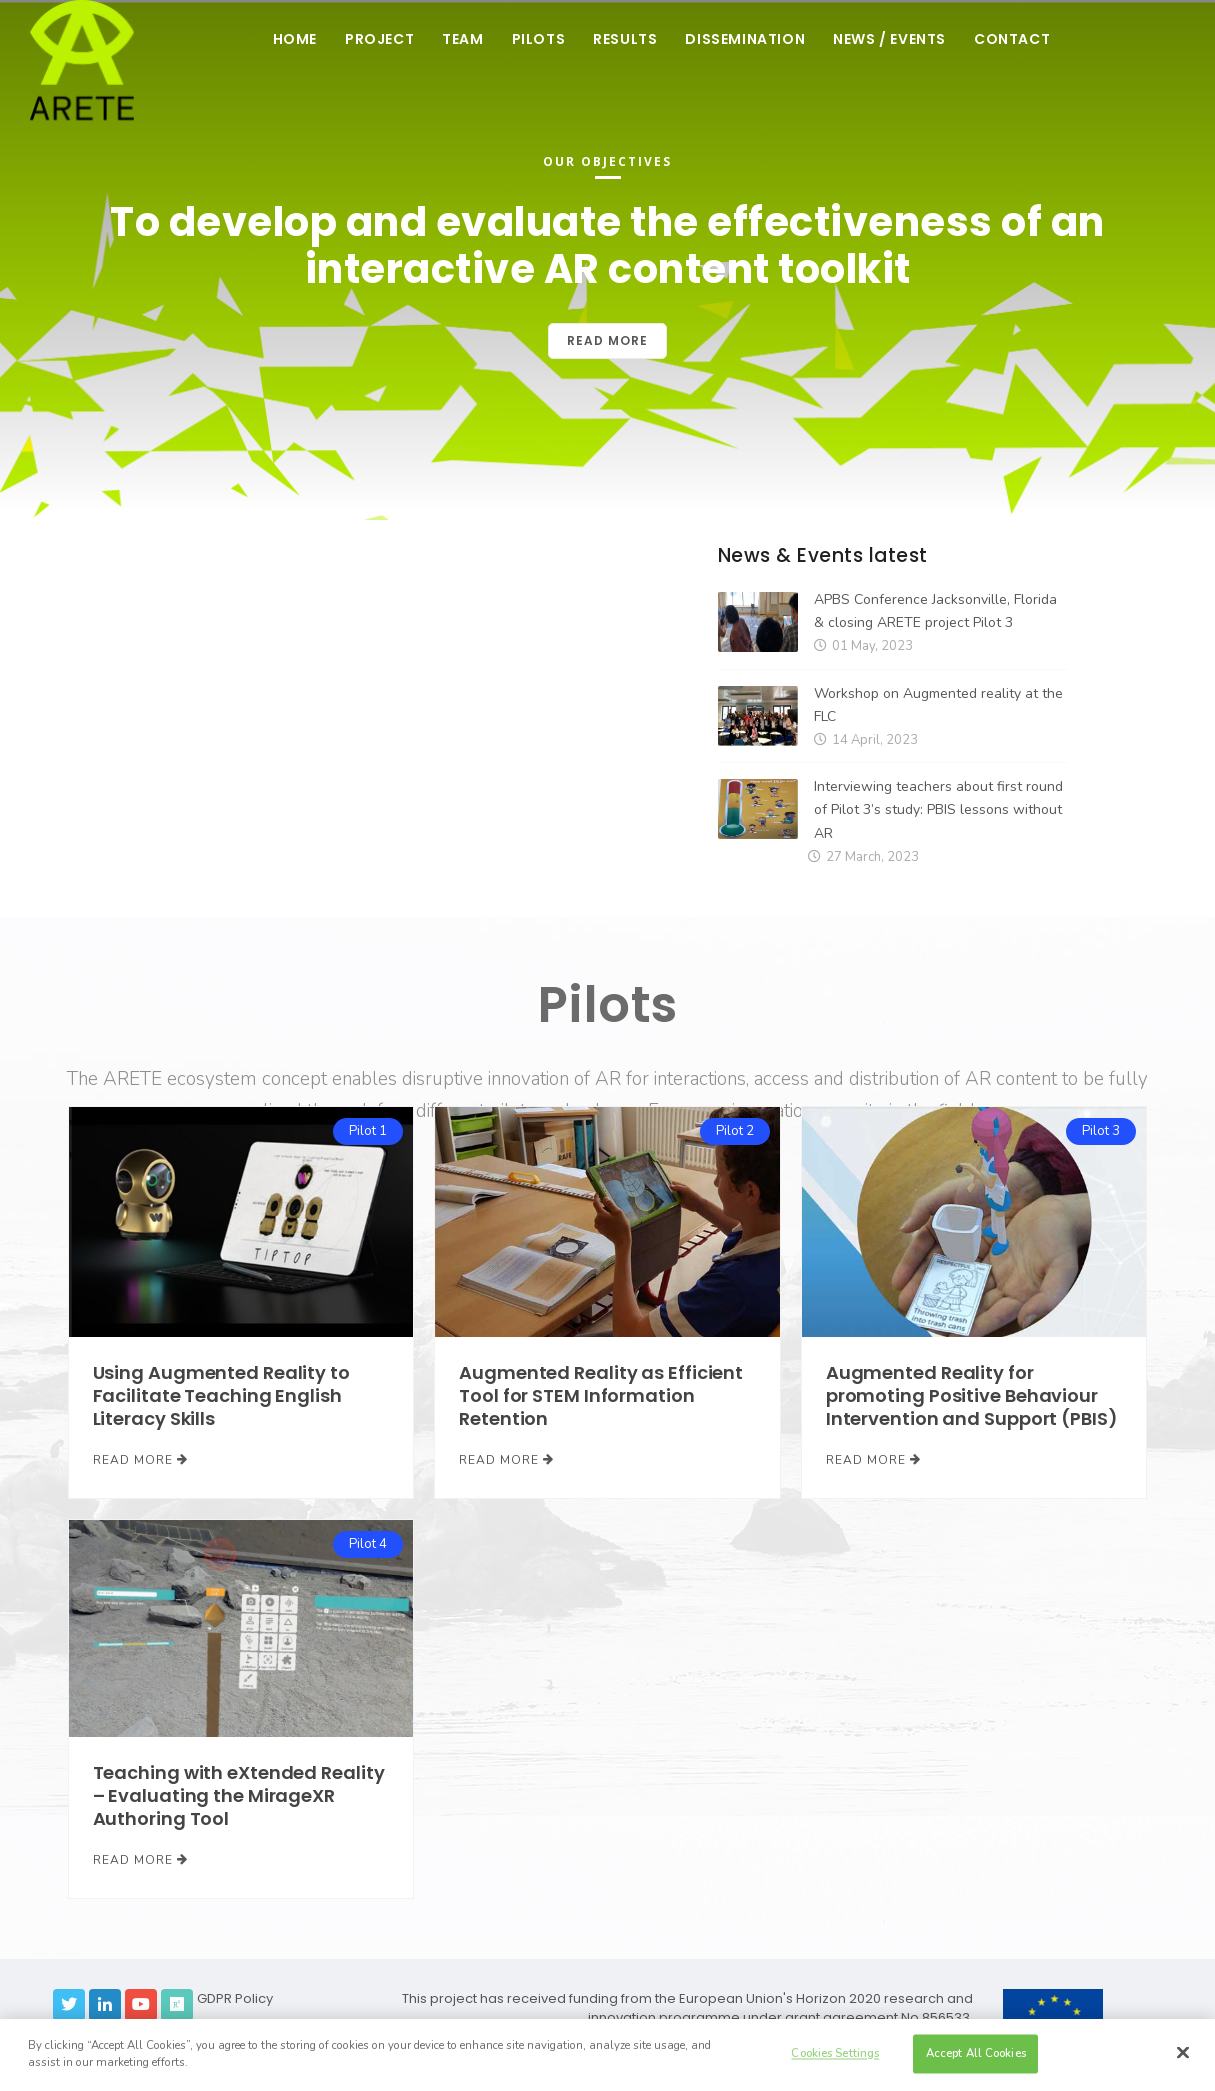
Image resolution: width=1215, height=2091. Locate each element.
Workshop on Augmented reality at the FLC (938, 705)
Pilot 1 (368, 1131)
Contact (1012, 39)
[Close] (1183, 2053)
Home (295, 39)
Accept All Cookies (976, 2053)
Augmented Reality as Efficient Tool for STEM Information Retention (601, 1395)
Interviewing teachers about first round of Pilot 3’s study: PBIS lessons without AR (938, 809)
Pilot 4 (368, 1544)
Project (379, 39)
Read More (140, 1460)
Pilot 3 (1101, 1131)
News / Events (889, 39)
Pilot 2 (735, 1131)
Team (462, 39)
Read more (607, 340)
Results (625, 39)
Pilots (539, 39)
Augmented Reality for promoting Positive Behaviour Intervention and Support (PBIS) (972, 1395)
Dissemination (745, 39)
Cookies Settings (835, 2053)
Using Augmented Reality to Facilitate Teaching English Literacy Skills (221, 1395)
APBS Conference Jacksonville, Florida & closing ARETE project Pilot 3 (935, 611)
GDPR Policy (235, 1998)
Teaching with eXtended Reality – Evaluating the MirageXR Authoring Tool (239, 1795)
